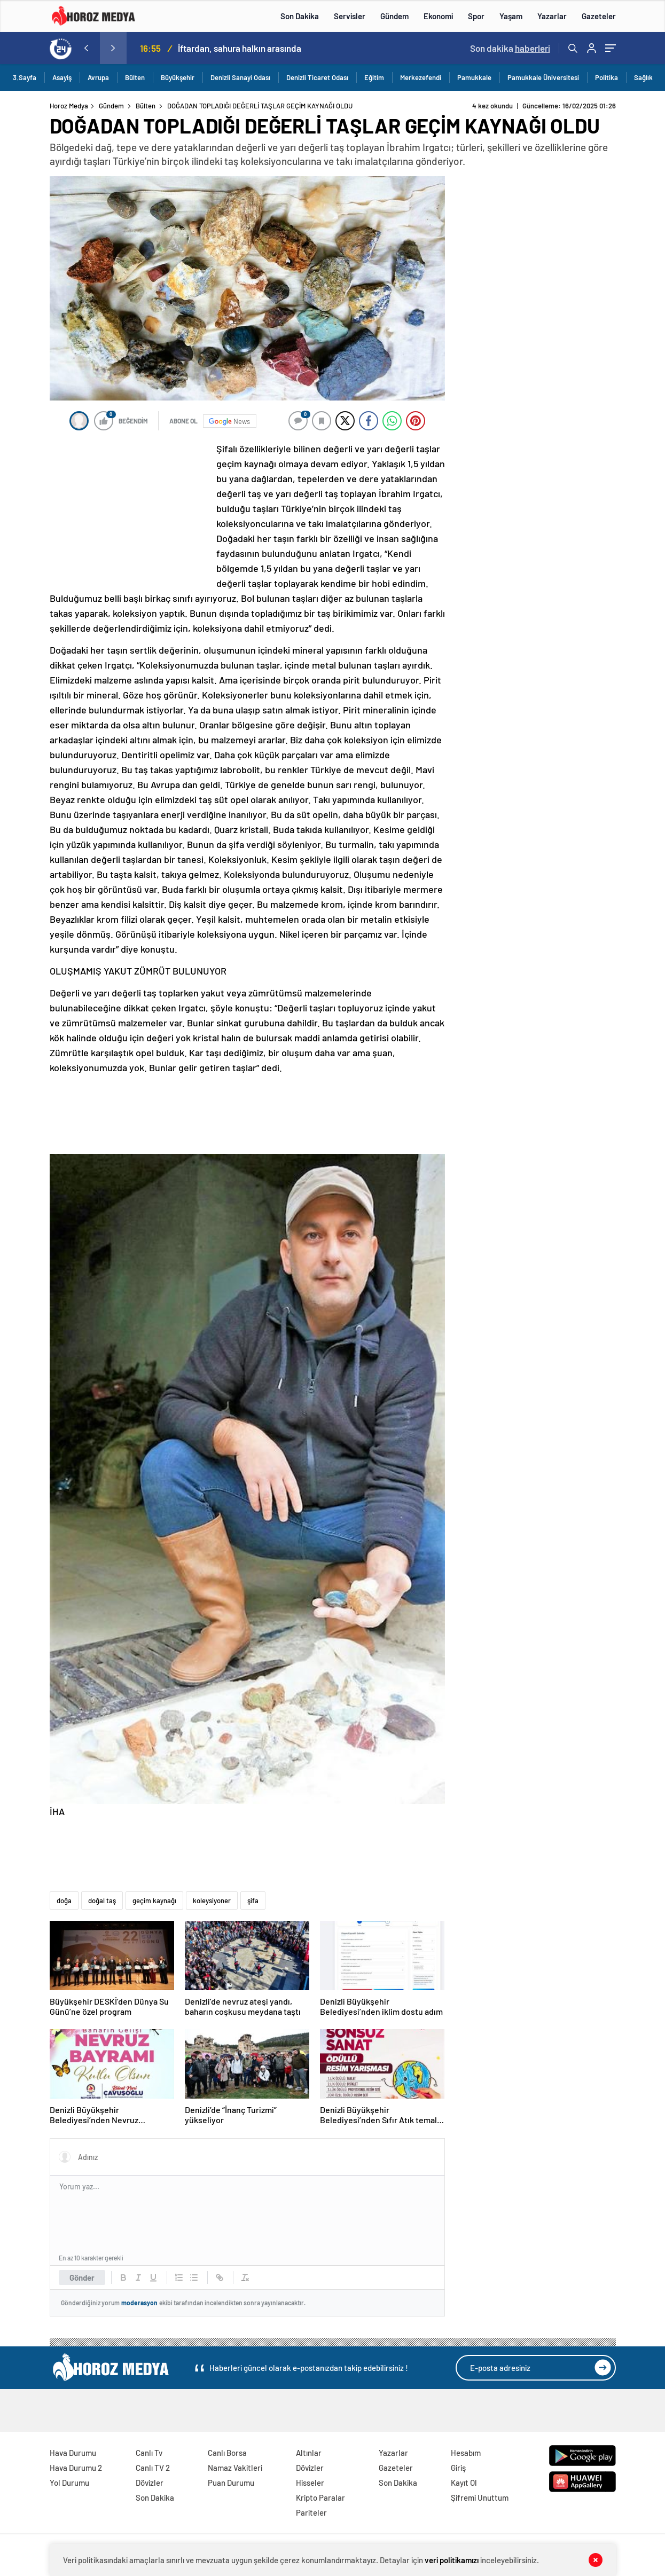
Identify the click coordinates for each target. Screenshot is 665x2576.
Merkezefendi (420, 77)
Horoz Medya (69, 105)
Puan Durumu (231, 2482)
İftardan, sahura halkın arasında (239, 48)
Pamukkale (474, 77)
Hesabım (466, 2452)
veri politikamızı (452, 2560)
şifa (253, 1900)
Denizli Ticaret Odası (317, 77)
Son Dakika (299, 16)
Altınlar (309, 2452)
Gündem (394, 16)
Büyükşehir (177, 77)
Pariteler (311, 2512)
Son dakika (510, 48)
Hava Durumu (73, 2452)
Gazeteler (599, 16)
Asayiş (62, 77)
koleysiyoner (212, 1900)
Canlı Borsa (227, 2452)
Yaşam (510, 16)
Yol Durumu (69, 2482)
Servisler (349, 16)
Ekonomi (438, 16)
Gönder (82, 2277)
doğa (64, 1900)
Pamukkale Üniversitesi (543, 77)
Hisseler (310, 2482)
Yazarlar (552, 16)
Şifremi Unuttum (479, 2497)
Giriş (458, 2467)
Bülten (135, 77)
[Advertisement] (130, 512)
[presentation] (86, 48)
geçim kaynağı (154, 1900)
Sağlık (643, 77)
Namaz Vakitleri (235, 2467)
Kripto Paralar (320, 2497)
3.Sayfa (24, 77)
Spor (476, 16)
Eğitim (374, 77)
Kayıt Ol (464, 2482)
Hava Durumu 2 (76, 2467)
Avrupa (98, 77)
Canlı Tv (149, 2452)
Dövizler (149, 2482)
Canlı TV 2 (153, 2467)
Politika (606, 77)
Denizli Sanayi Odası (240, 77)
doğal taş (102, 1900)
